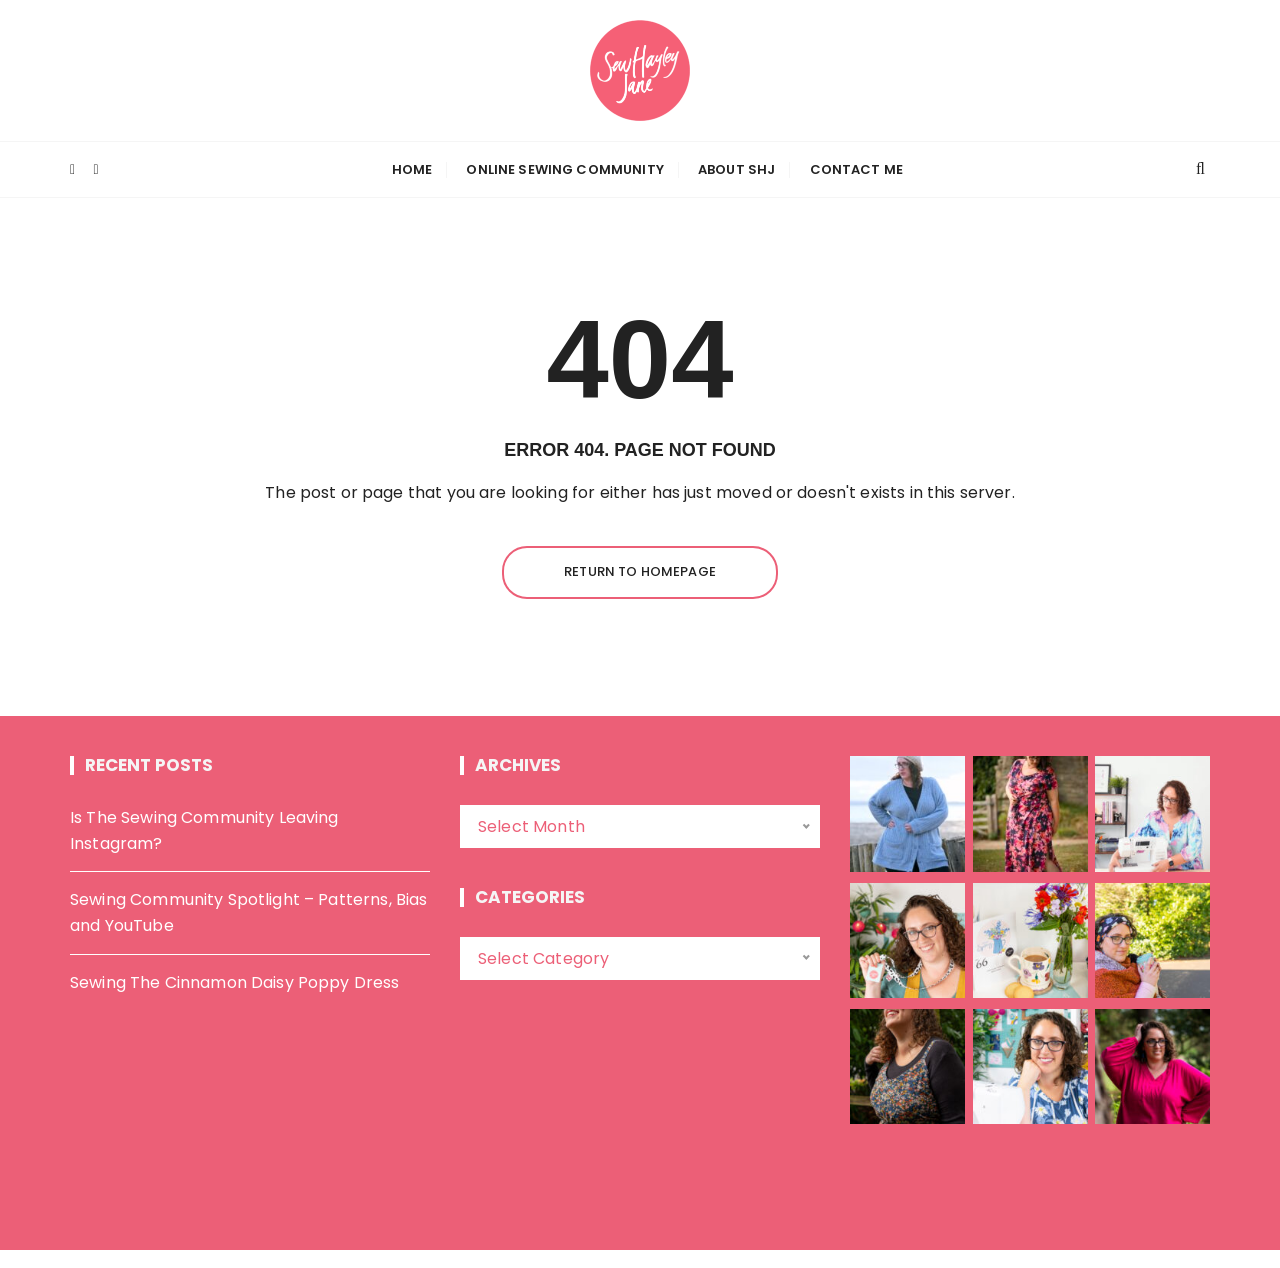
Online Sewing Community (564, 169)
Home (412, 169)
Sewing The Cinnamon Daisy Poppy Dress (235, 982)
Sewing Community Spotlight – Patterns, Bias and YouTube (248, 912)
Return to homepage (640, 571)
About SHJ (736, 169)
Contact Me (857, 169)
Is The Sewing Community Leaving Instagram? (204, 830)
